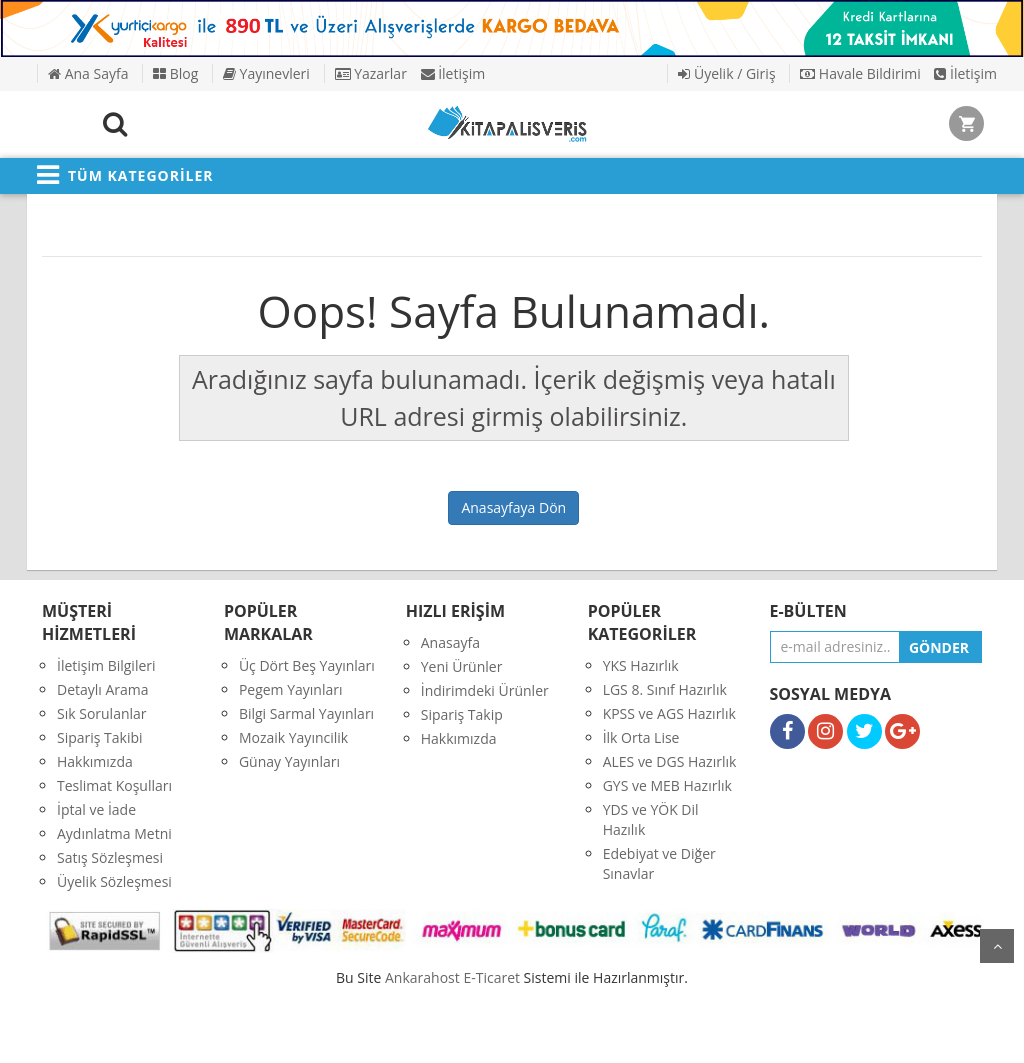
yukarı (997, 946)
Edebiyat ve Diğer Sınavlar (659, 863)
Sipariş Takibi (100, 737)
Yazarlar (371, 73)
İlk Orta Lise (641, 737)
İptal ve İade (96, 809)
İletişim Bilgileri (106, 665)
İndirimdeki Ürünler (485, 690)
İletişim (453, 73)
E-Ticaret (491, 977)
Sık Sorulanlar (102, 713)
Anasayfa (450, 642)
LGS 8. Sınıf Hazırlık (665, 689)
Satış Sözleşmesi (110, 857)
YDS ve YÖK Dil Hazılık (651, 819)
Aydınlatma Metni (114, 833)
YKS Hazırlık (641, 665)
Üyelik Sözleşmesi (114, 881)
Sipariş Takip (462, 714)
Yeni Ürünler (462, 666)
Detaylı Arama (103, 689)
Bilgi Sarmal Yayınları (306, 713)
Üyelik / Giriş (726, 73)
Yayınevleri (266, 73)
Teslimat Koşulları (114, 785)
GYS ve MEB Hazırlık (667, 785)
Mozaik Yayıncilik (293, 737)
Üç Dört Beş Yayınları (307, 665)
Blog (175, 73)
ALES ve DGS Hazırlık (670, 761)
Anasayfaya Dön (513, 507)
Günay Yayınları (289, 761)
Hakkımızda (95, 761)
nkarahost (424, 977)
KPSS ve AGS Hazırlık (669, 713)
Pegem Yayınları (291, 689)
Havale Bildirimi (860, 73)
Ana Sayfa (88, 73)
